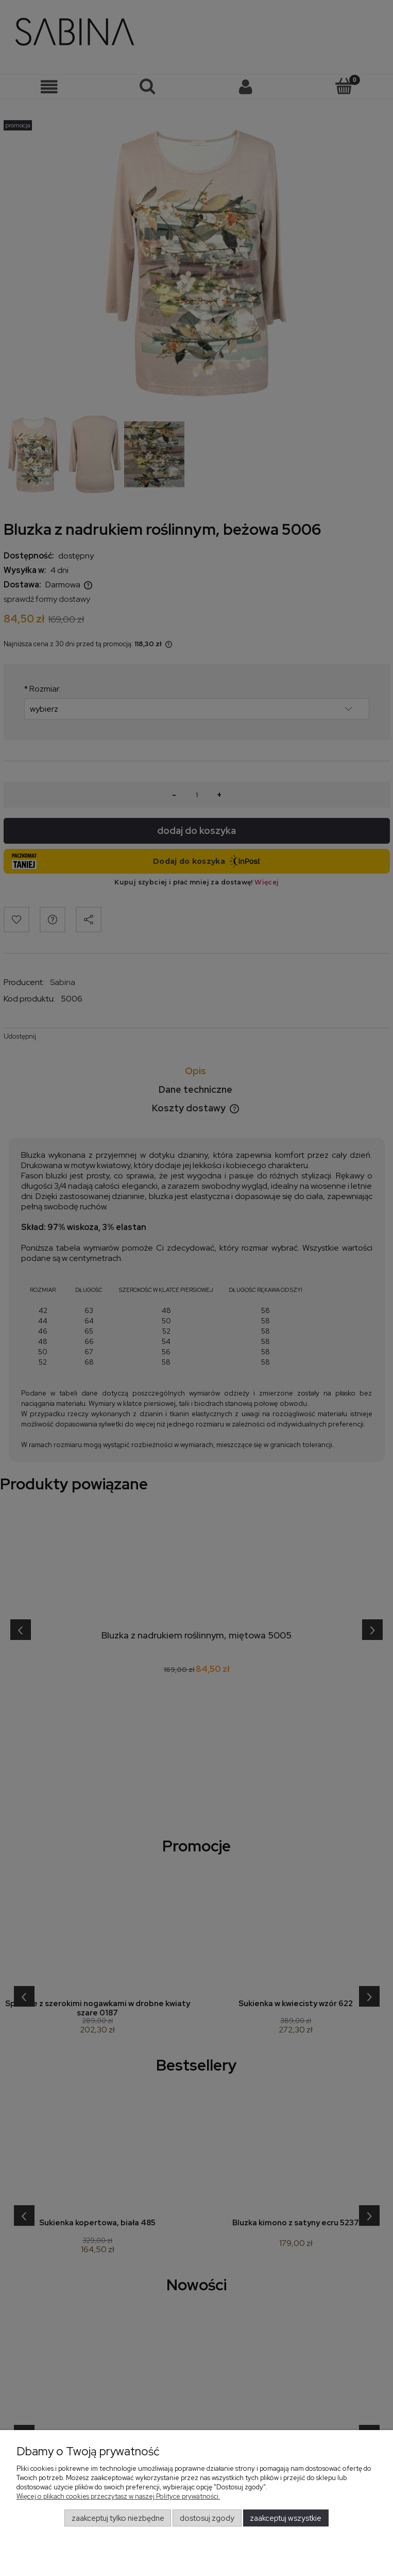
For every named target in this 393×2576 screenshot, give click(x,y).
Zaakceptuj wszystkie (285, 2518)
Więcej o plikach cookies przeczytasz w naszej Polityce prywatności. (118, 2496)
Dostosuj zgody (207, 2518)
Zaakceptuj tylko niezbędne (118, 2518)
